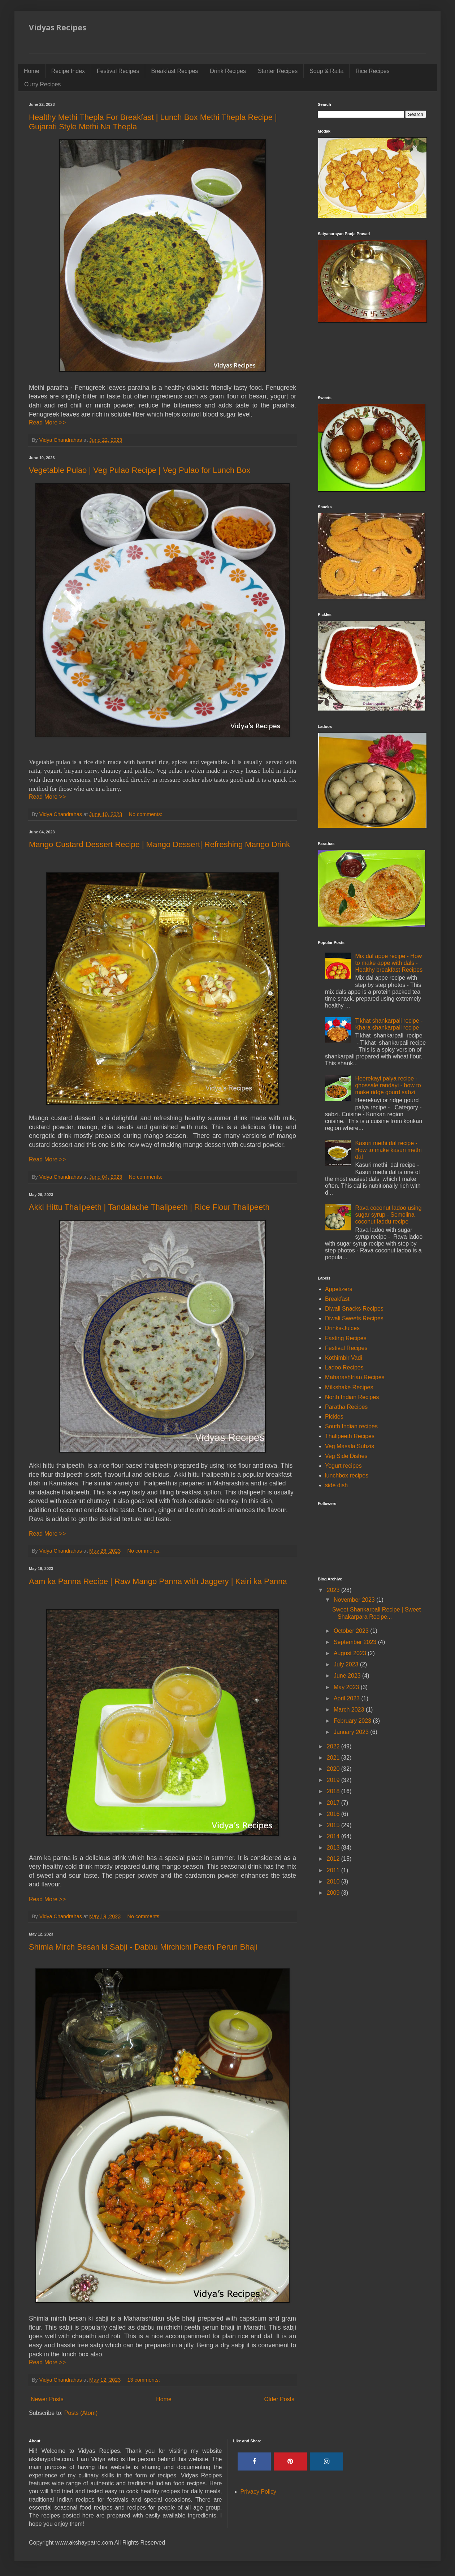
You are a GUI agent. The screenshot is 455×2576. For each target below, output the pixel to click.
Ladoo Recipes (344, 1367)
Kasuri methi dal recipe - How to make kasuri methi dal (388, 1150)
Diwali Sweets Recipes (354, 1318)
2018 (334, 1791)
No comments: (146, 814)
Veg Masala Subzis (349, 1446)
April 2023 (347, 1698)
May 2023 (347, 1687)
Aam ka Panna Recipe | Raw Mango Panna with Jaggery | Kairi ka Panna (158, 1581)
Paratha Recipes (346, 1407)
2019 (334, 1780)
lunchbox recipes (346, 1475)
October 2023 (352, 1631)
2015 (334, 1825)
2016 (334, 1814)
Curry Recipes (42, 84)
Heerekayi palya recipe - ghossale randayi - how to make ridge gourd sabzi (388, 1085)
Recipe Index (68, 71)
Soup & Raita (326, 71)
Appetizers (338, 1289)
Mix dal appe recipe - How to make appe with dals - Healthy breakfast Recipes (388, 963)
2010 (334, 1881)
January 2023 (352, 1732)
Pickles (334, 1417)
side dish (336, 1485)
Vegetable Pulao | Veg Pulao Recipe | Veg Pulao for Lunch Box (139, 470)
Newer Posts (47, 2399)
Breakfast (337, 1299)
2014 (334, 1836)
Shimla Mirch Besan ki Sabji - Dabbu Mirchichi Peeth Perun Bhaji (143, 1946)
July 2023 (347, 1664)
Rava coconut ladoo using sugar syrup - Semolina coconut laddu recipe (388, 1215)
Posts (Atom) (81, 2413)
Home (31, 71)
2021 (334, 1758)
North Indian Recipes (352, 1397)
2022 (334, 1746)
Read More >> (47, 422)
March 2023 (350, 1709)
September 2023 (356, 1642)
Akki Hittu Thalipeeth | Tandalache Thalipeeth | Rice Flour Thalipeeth (149, 1207)
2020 (334, 1769)
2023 (334, 1590)
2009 (334, 1893)
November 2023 (355, 1600)
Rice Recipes (372, 71)
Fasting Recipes (346, 1338)
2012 (334, 1859)
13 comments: (144, 2380)
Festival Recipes (118, 71)
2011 (334, 1870)
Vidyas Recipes (57, 27)
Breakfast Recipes (174, 71)
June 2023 (348, 1676)
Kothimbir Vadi (343, 1358)
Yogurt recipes (343, 1466)
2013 (334, 1847)
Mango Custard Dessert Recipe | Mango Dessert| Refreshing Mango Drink (159, 844)
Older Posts (279, 2399)
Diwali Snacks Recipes (354, 1309)
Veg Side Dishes (346, 1456)
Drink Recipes (228, 71)
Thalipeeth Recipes (349, 1436)
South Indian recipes (351, 1426)
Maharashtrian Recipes (355, 1377)
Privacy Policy (258, 2492)
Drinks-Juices (342, 1328)
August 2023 (351, 1653)
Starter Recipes (278, 71)
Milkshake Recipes (349, 1387)
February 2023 (353, 1721)
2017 (334, 1803)
